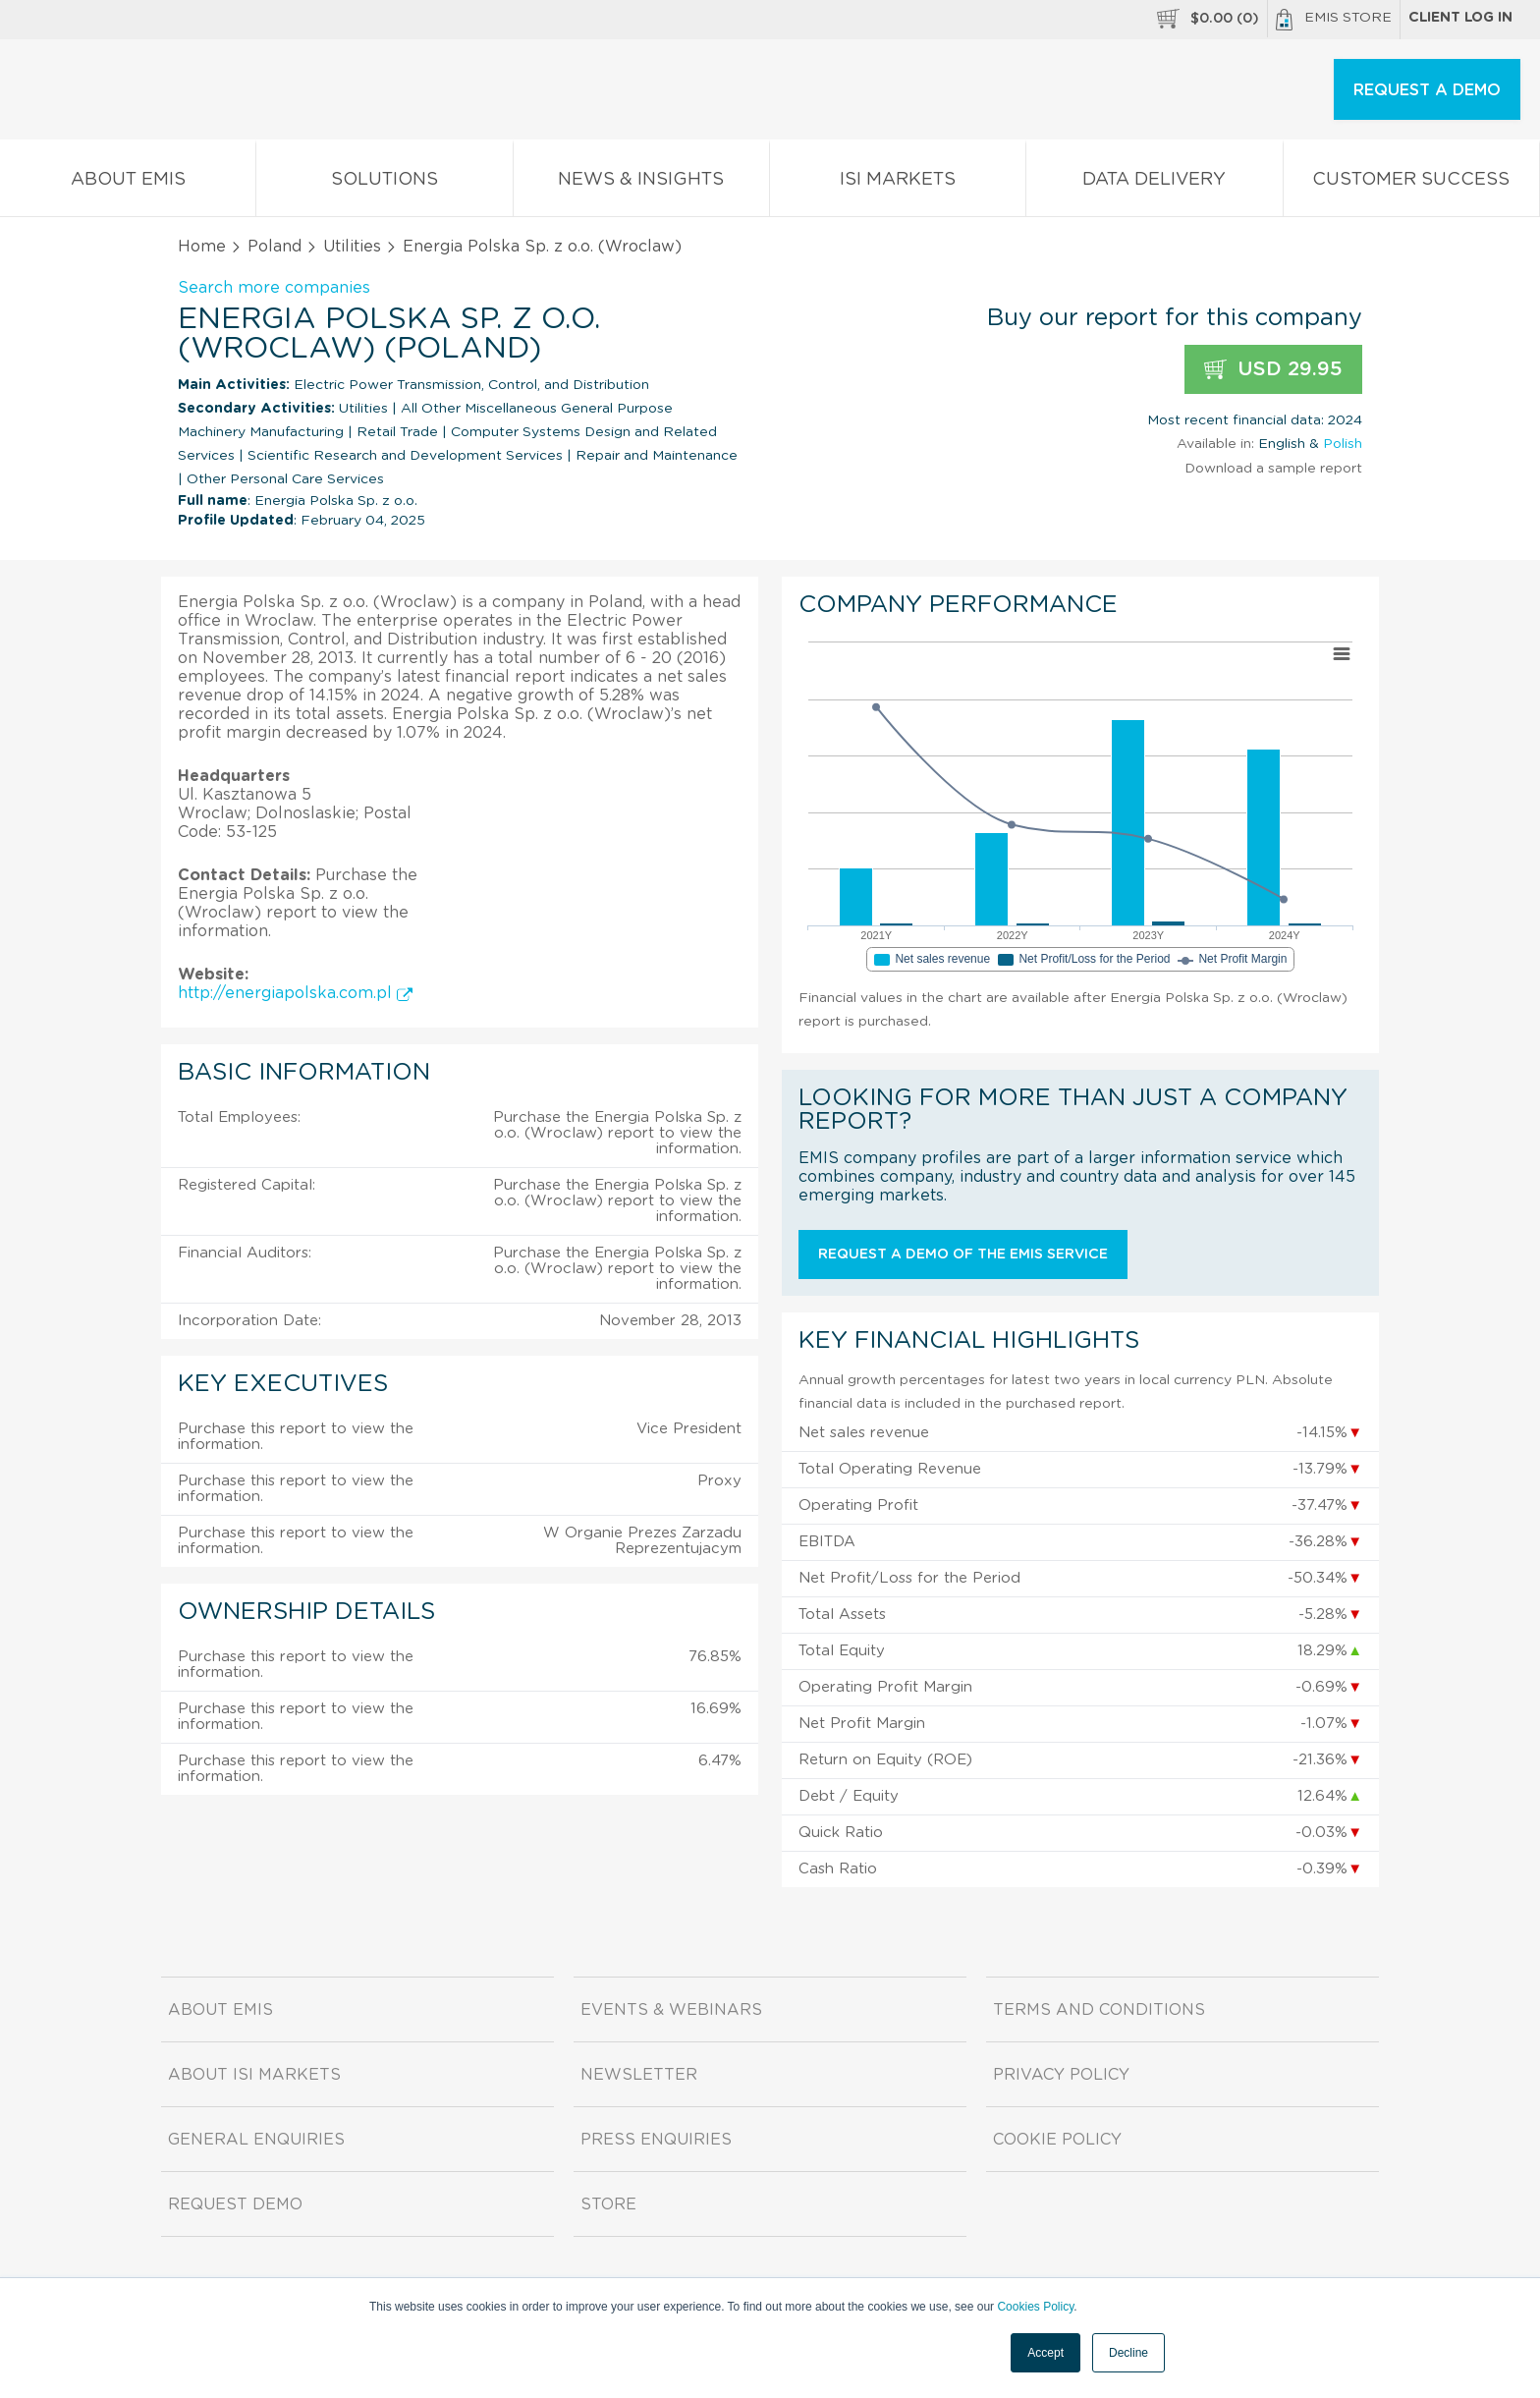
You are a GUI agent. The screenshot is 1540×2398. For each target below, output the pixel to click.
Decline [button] (1128, 2353)
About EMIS (128, 183)
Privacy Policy (1061, 2075)
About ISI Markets (254, 2075)
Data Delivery (1154, 183)
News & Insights (641, 183)
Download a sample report (1273, 468)
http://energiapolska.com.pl (295, 993)
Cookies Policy (1035, 2307)
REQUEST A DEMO (1427, 90)
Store (608, 2204)
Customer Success (1411, 183)
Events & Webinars (671, 2010)
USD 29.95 (1273, 370)
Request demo (235, 2204)
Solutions (384, 183)
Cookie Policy (1057, 2139)
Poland (275, 246)
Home (202, 246)
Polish (1342, 444)
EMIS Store (1334, 19)
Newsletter (638, 2075)
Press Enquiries (656, 2139)
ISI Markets (898, 183)
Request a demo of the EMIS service (963, 1254)
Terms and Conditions (1099, 2010)
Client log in (1460, 18)
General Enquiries (256, 2139)
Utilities (352, 246)
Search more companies (274, 288)
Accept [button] (1045, 2353)
